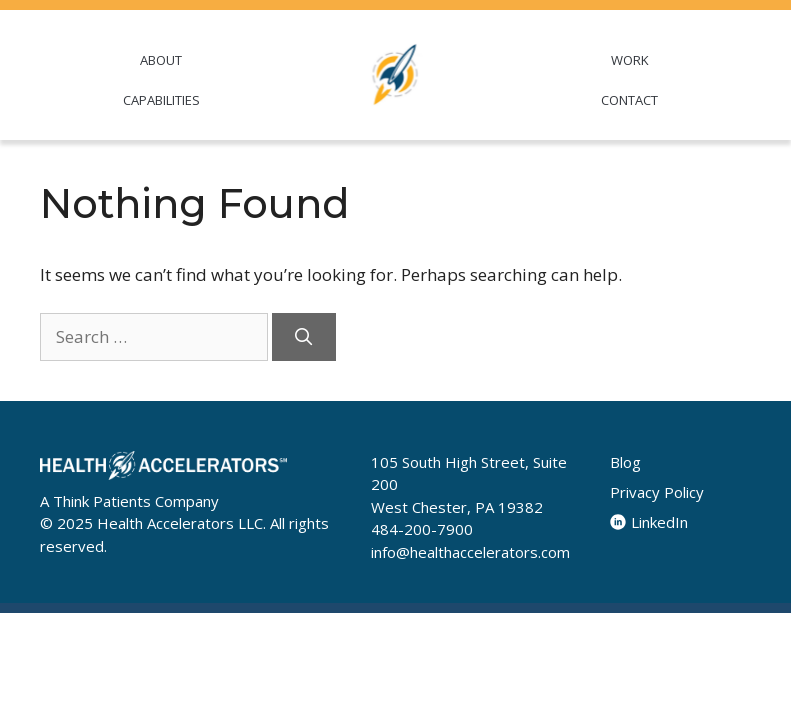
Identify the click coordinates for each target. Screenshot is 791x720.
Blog (625, 462)
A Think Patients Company (129, 501)
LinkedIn (649, 522)
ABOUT (161, 60)
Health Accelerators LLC (180, 523)
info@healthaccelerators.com (470, 552)
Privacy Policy (657, 492)
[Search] (304, 337)
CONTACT (629, 100)
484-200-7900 (422, 529)
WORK (630, 60)
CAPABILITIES (161, 100)
